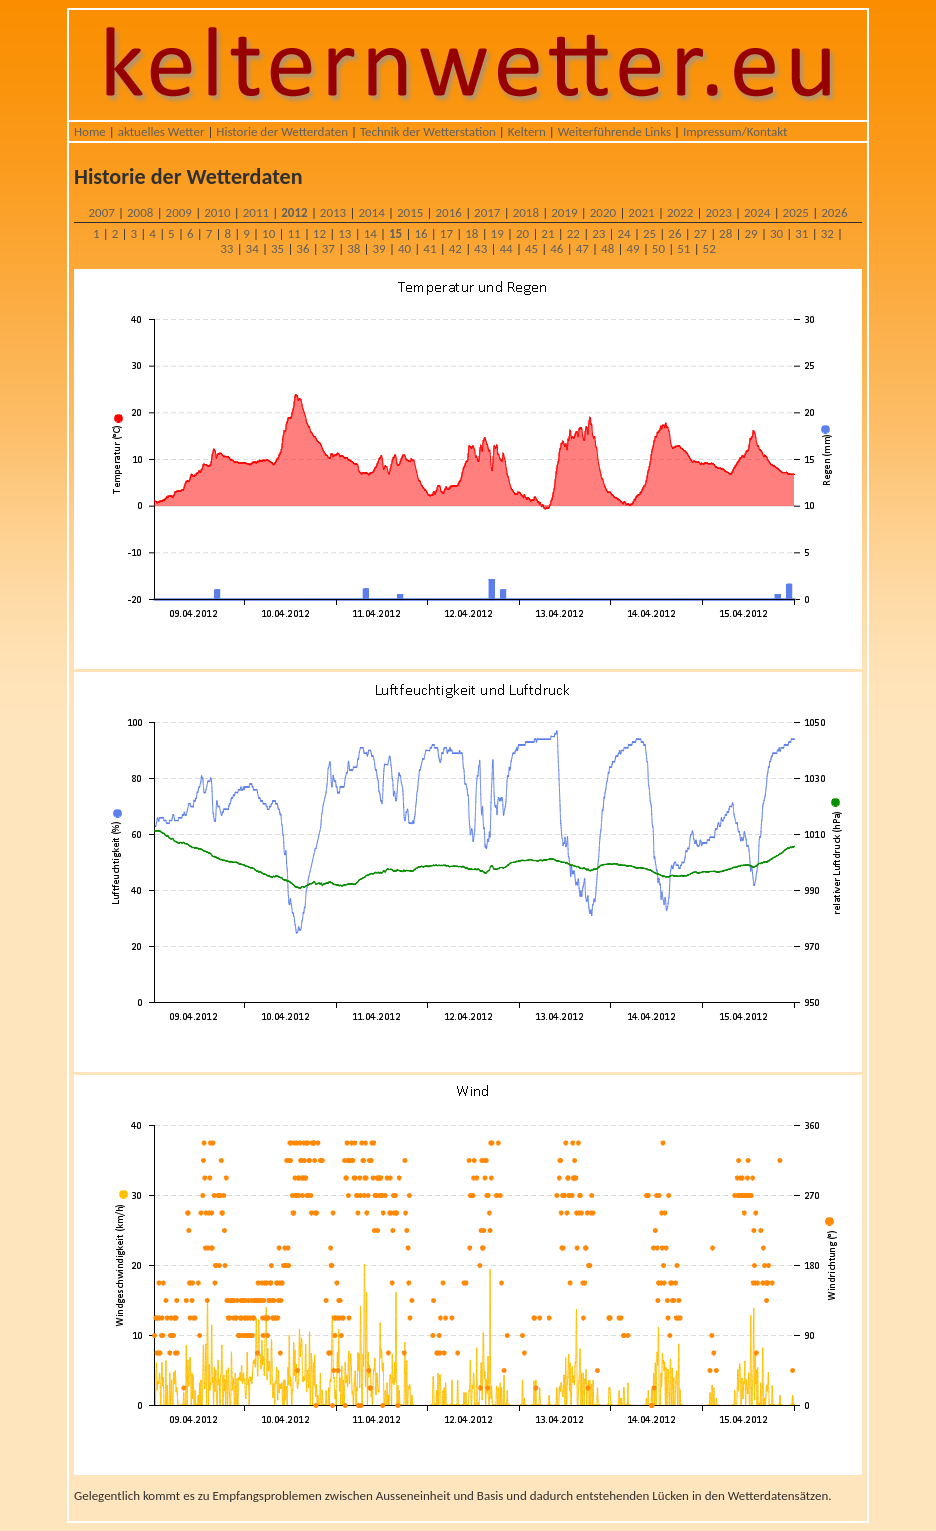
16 (420, 233)
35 (277, 248)
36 (302, 248)
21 (547, 233)
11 (293, 233)
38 (353, 248)
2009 (179, 212)
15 (395, 233)
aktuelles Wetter (161, 131)
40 (404, 248)
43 (480, 248)
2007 (101, 212)
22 (573, 233)
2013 (333, 212)
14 (370, 233)
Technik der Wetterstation (428, 131)
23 (598, 233)
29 (750, 233)
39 (379, 248)
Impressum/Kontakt (735, 131)
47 (582, 248)
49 (632, 248)
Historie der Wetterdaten (282, 131)
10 (268, 233)
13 (344, 233)
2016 (449, 212)
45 (531, 248)
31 (801, 233)
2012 (294, 212)
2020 (603, 212)
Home (90, 131)
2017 (487, 212)
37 (328, 248)
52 (709, 248)
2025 (796, 212)
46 (556, 248)
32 (827, 233)
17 (446, 233)
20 (522, 233)
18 (471, 233)
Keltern (527, 131)
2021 (641, 212)
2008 (140, 212)
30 (776, 233)
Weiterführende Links (614, 131)
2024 (757, 212)
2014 (371, 212)
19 (497, 233)
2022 (680, 212)
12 (319, 233)
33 (226, 248)
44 (505, 248)
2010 (217, 212)
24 (624, 233)
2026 (834, 212)
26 (674, 233)
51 (683, 248)
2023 (718, 212)
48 (607, 248)
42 (455, 248)
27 (700, 233)
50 (658, 248)
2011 (256, 212)
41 (429, 248)
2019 (564, 212)
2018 (526, 212)
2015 (410, 212)
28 (725, 233)
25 (649, 233)
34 (252, 248)
